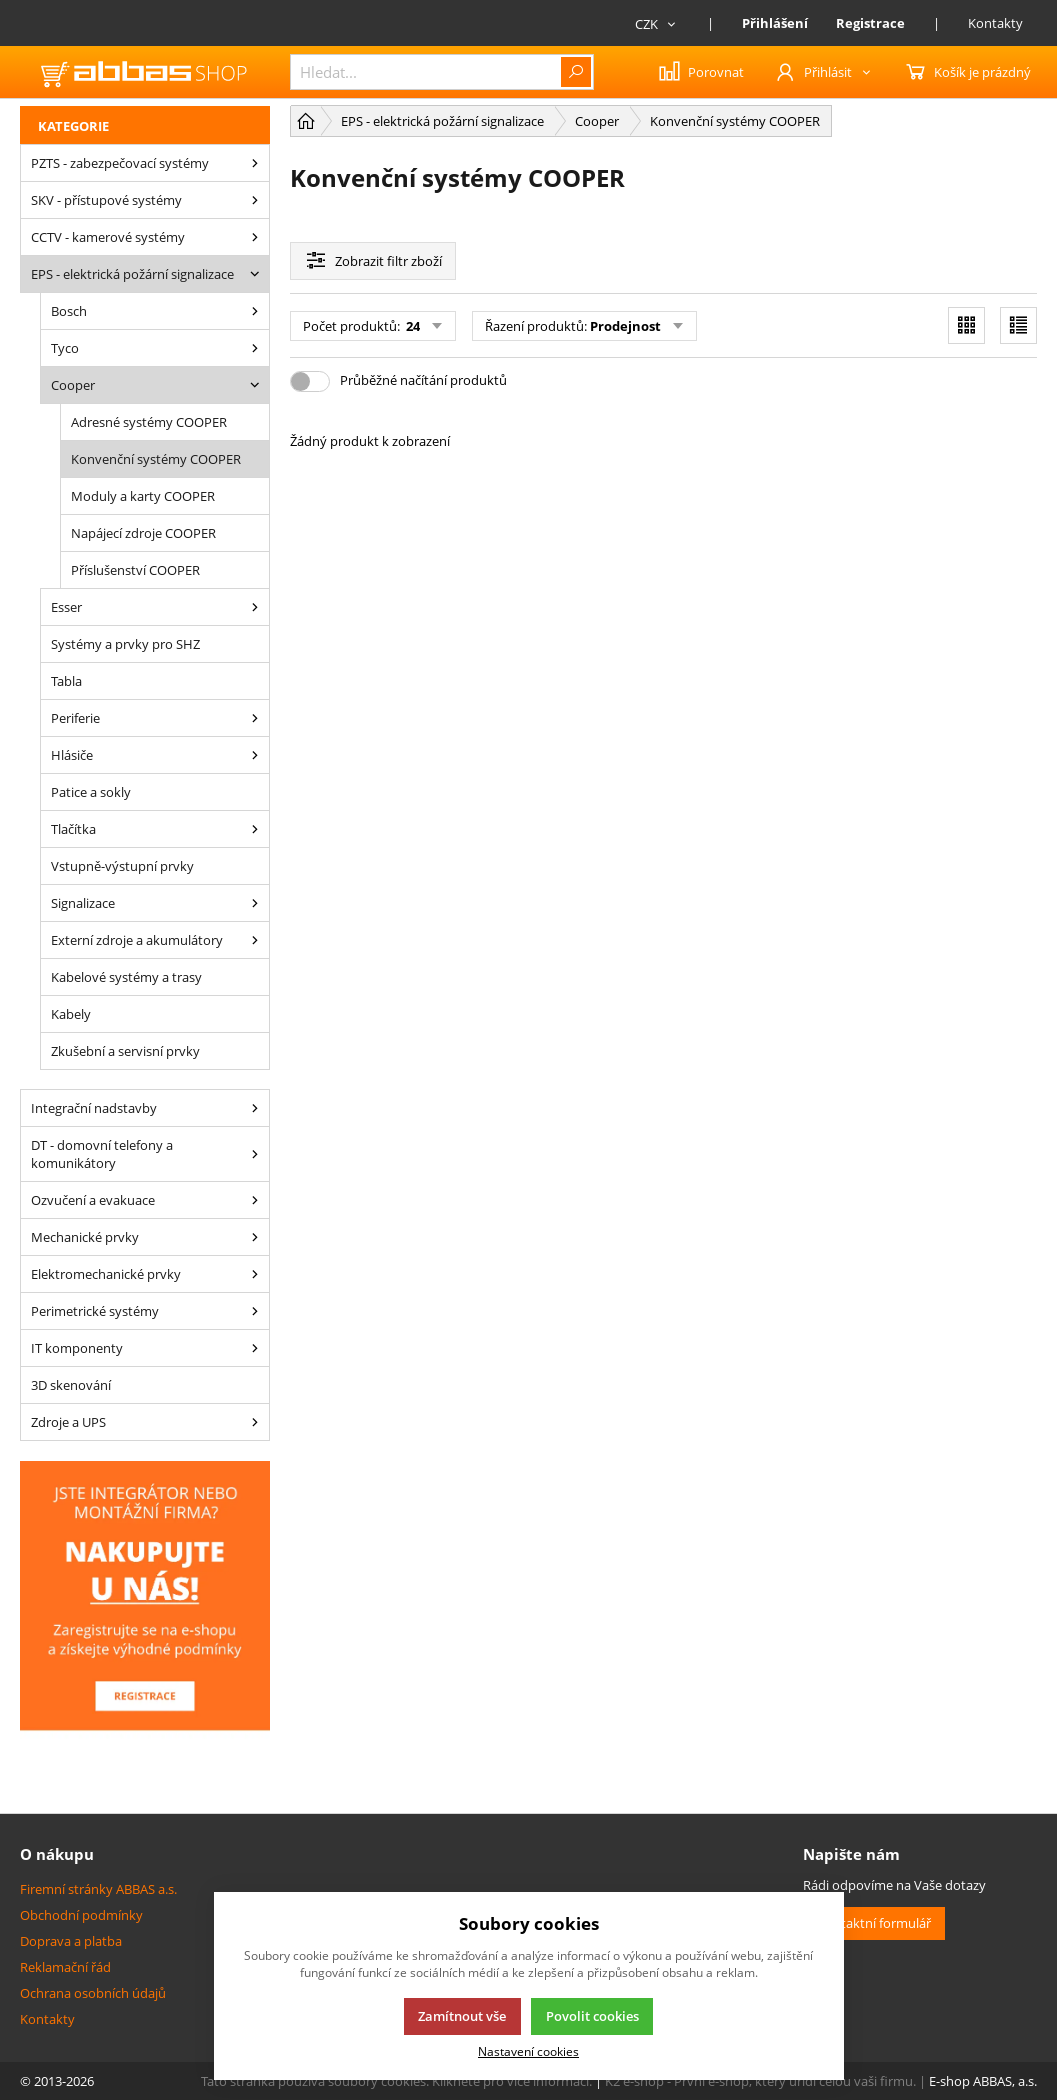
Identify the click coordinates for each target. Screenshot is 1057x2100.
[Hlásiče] (255, 755)
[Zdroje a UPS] (255, 1422)
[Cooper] (255, 385)
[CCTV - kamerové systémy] (255, 237)
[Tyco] (255, 348)
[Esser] (255, 607)
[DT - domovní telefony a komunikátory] (255, 1154)
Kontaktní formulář (874, 1923)
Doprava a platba (71, 1941)
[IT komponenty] (255, 1348)
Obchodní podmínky (81, 1915)
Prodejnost (625, 326)
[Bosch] (255, 311)
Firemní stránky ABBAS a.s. (98, 1889)
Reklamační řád (65, 1967)
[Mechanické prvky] (255, 1237)
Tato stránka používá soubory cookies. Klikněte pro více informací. (396, 2081)
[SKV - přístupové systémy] (255, 200)
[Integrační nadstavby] (255, 1108)
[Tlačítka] (255, 829)
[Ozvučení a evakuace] (255, 1200)
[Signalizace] (255, 903)
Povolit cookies (592, 2016)
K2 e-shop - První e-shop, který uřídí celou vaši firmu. (760, 2081)
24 (411, 326)
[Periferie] (255, 718)
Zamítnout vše (462, 2016)
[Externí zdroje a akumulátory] (255, 940)
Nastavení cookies (528, 2051)
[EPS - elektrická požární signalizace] (255, 274)
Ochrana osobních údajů (93, 1993)
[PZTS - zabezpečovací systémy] (255, 163)
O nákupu (57, 1854)
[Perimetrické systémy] (255, 1311)
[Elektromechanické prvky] (255, 1274)
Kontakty (995, 23)
